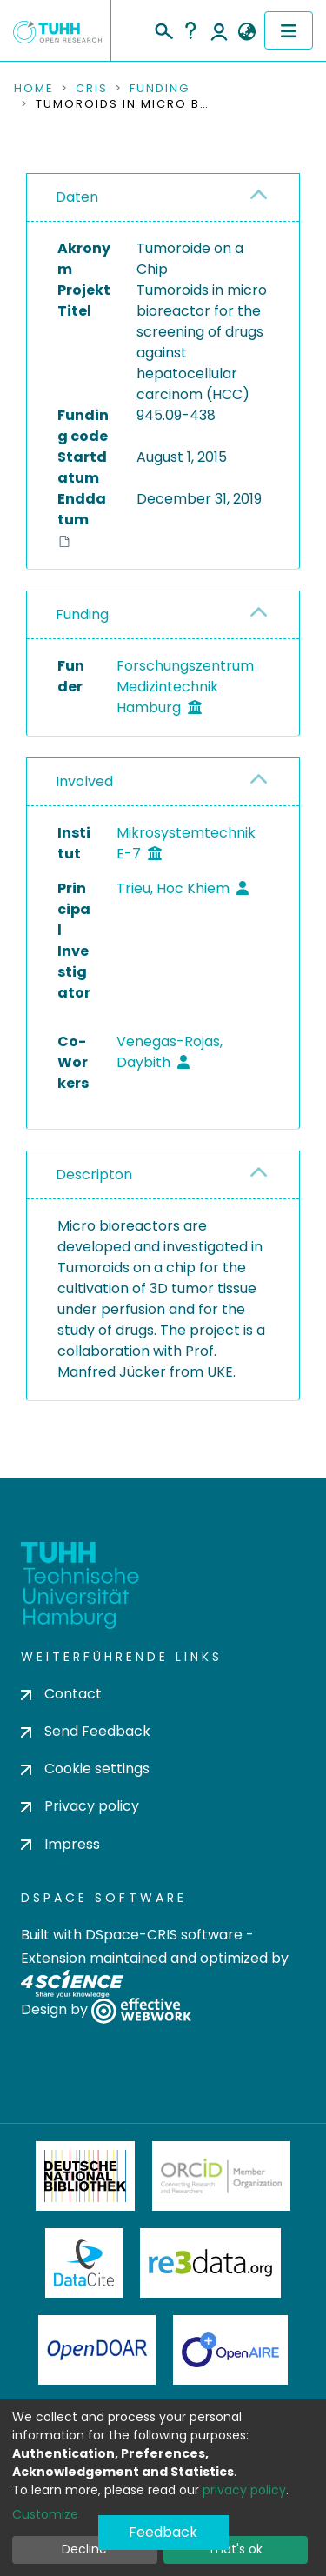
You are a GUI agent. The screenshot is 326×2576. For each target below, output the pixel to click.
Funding (160, 89)
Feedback (163, 2532)
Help (190, 30)
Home (34, 89)
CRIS (92, 89)
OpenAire (230, 2349)
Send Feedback (85, 1731)
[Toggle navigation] (288, 30)
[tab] (163, 198)
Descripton (94, 1175)
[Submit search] (163, 28)
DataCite (84, 2262)
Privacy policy (80, 1806)
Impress (60, 1844)
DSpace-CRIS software (164, 1935)
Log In (219, 30)
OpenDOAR (97, 2349)
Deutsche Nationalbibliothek (85, 2176)
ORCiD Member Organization (222, 2176)
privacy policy (244, 2490)
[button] (246, 32)
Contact (61, 1694)
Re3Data (210, 2263)
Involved (84, 781)
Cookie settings (85, 1768)
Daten (77, 197)
